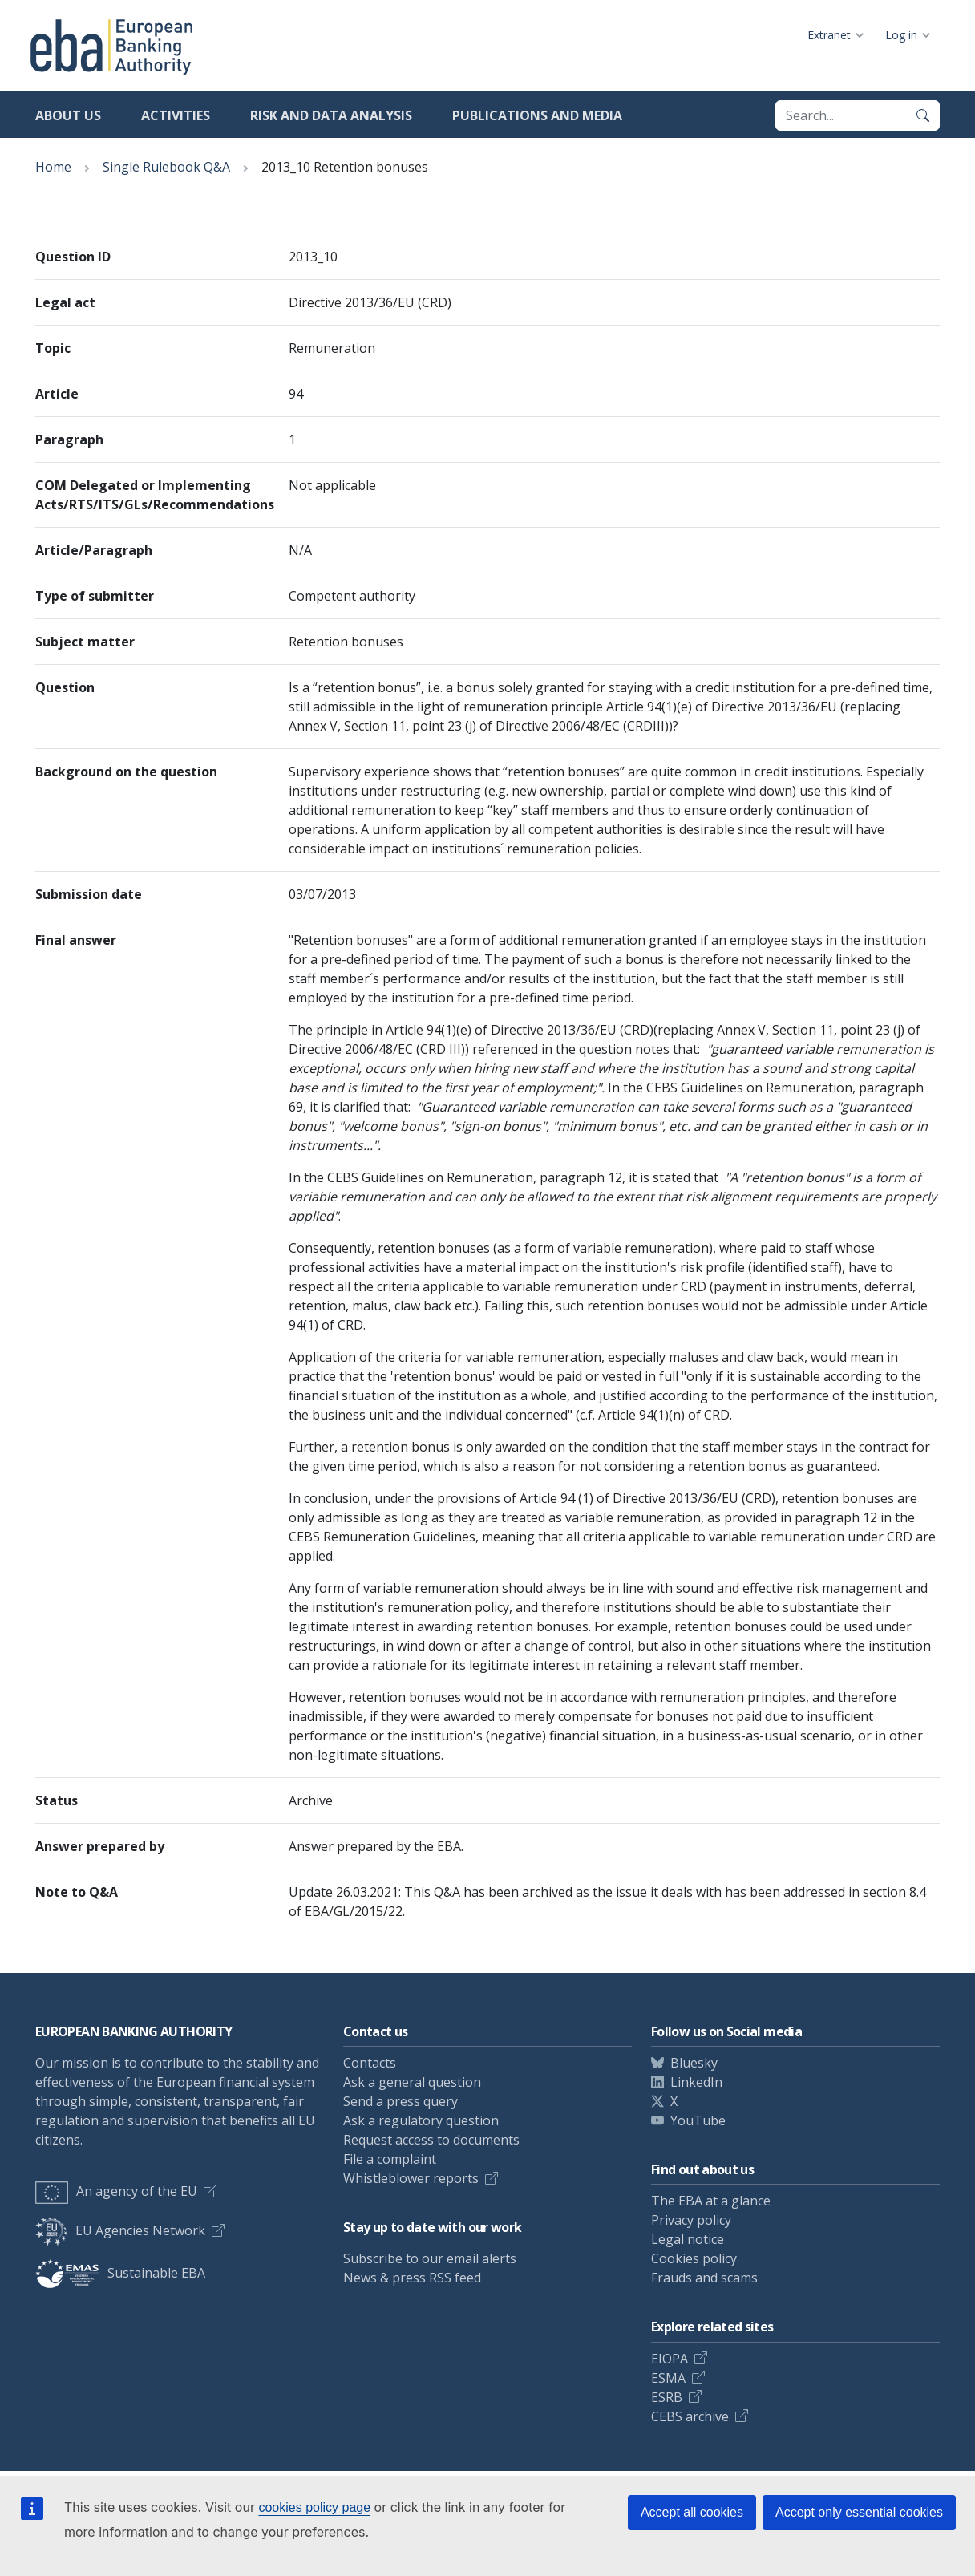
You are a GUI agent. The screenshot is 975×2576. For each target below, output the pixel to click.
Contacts (369, 2063)
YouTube (698, 2120)
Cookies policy (694, 2258)
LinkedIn (696, 2082)
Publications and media (537, 115)
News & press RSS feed (412, 2277)
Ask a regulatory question (421, 2120)
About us (68, 115)
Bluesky (694, 2063)
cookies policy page (314, 2507)
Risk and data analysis (331, 115)
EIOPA (669, 2358)
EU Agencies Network (120, 2230)
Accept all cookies (692, 2512)
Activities (175, 115)
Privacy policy (691, 2220)
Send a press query (400, 2101)
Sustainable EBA (120, 2273)
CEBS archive (690, 2416)
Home (53, 167)
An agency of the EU (116, 2191)
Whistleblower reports (411, 2178)
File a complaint (389, 2159)
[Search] (923, 115)
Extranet (829, 35)
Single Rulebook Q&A (166, 167)
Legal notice (687, 2239)
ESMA (668, 2378)
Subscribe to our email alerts (429, 2258)
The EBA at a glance (711, 2200)
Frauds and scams (704, 2277)
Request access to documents (431, 2140)
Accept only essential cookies (859, 2512)
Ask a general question (412, 2082)
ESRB (666, 2397)
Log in (901, 35)
